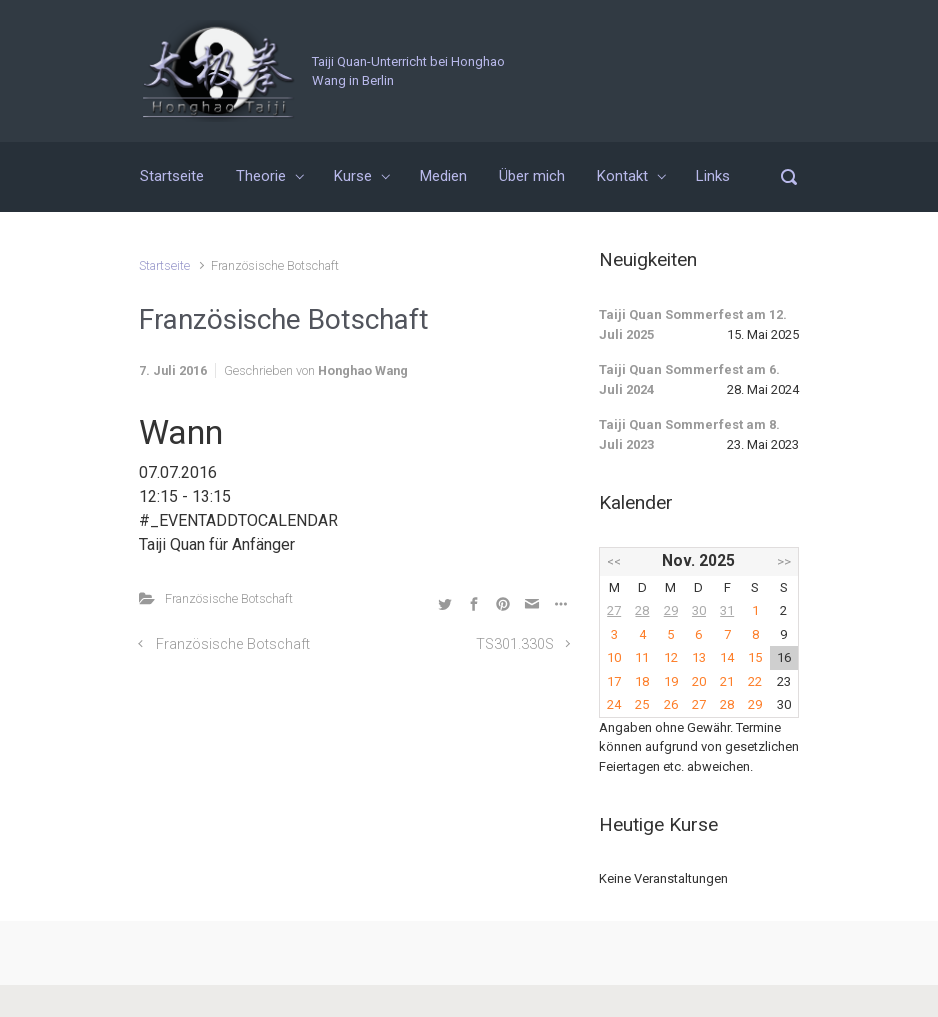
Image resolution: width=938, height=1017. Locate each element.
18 (642, 681)
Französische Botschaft (229, 598)
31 (727, 610)
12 (671, 657)
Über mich (532, 176)
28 (642, 610)
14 (727, 657)
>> (784, 561)
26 (671, 704)
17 (614, 681)
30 (699, 610)
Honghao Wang (363, 370)
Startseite (172, 176)
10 (614, 657)
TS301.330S (515, 644)
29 (671, 610)
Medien (443, 176)
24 (614, 704)
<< (614, 561)
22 (755, 681)
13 (699, 657)
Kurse (353, 176)
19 (671, 681)
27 (614, 610)
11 (642, 657)
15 (755, 657)
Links (713, 176)
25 (642, 704)
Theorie (261, 176)
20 (699, 681)
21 (727, 681)
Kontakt (622, 176)
